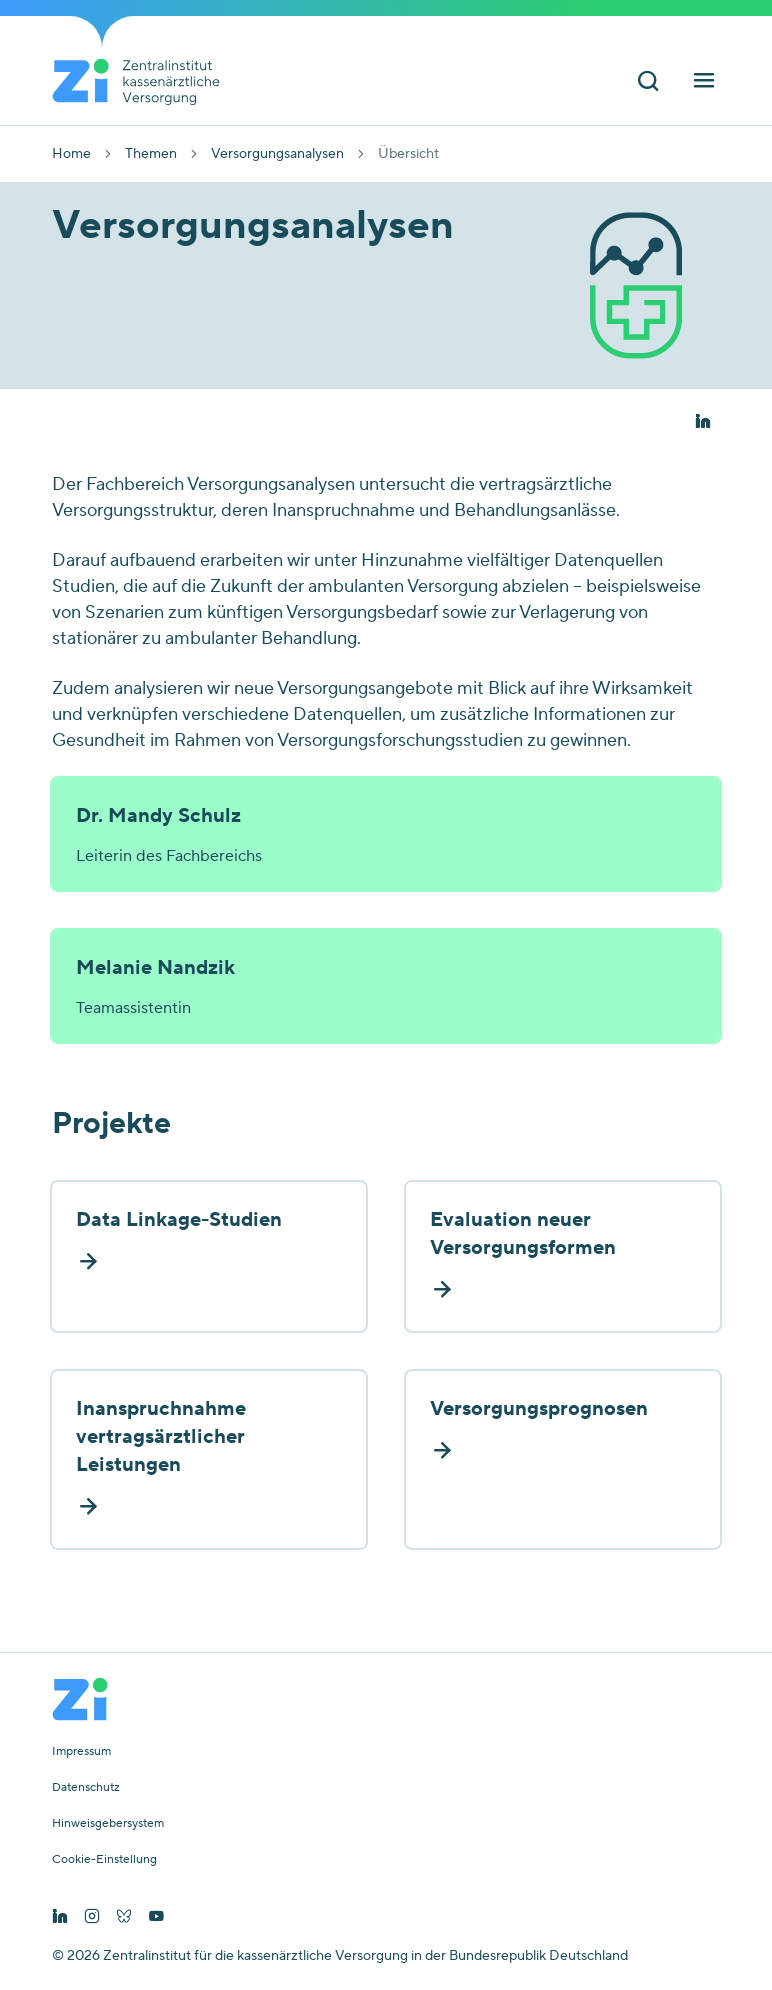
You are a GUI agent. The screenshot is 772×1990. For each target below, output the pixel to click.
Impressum (81, 1752)
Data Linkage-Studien (179, 1220)
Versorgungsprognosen (539, 1409)
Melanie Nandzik (155, 968)
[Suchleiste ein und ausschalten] (648, 83)
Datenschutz (86, 1788)
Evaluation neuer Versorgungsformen (523, 1234)
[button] (702, 422)
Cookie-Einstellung (104, 1860)
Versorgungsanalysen (277, 154)
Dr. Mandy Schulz (158, 816)
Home (71, 154)
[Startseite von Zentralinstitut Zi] (144, 82)
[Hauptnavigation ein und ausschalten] (704, 83)
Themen (151, 154)
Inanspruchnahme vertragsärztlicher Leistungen (161, 1437)
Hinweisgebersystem (108, 1824)
